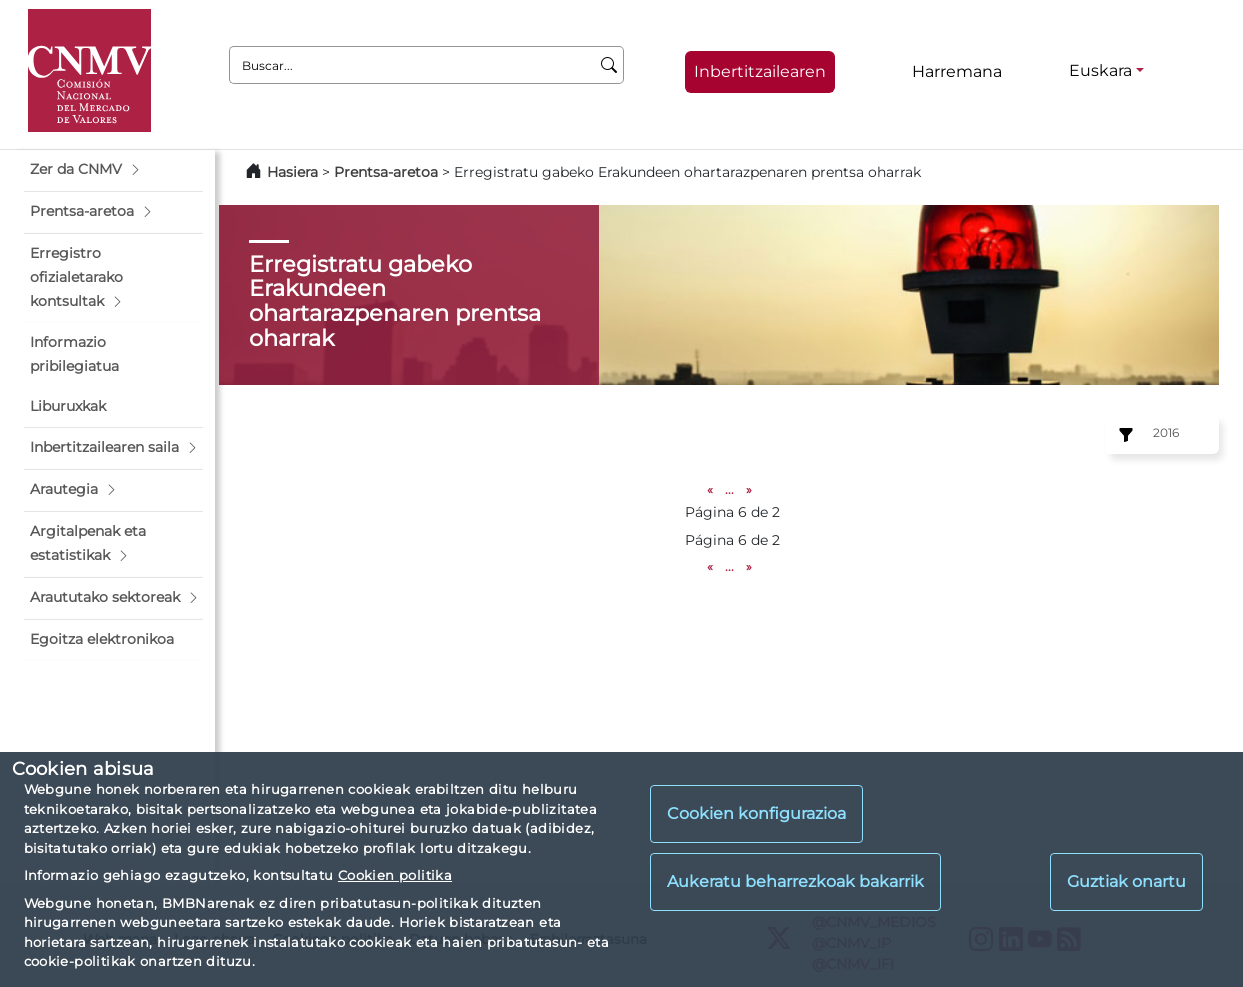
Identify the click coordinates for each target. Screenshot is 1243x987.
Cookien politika (395, 875)
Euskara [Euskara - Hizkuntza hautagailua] (1100, 70)
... (729, 489)
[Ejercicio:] (1123, 435)
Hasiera (292, 172)
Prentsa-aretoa (388, 172)
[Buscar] (609, 65)
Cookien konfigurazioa (756, 813)
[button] (113, 170)
